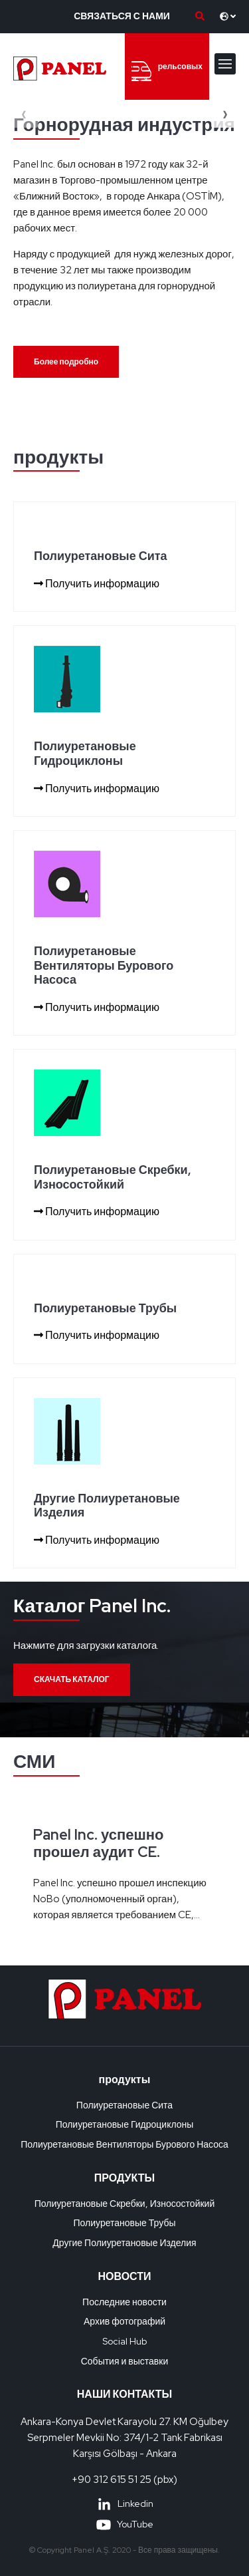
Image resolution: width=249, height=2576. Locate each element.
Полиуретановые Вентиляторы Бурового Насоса (124, 2144)
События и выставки (125, 2361)
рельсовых (167, 71)
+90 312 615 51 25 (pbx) (124, 2479)
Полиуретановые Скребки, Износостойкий (125, 2204)
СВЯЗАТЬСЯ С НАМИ (122, 16)
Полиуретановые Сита (124, 2105)
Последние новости (124, 2302)
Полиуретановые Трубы (125, 2223)
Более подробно (66, 362)
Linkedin (124, 2503)
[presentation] (24, 114)
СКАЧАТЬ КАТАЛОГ (72, 1679)
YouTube (124, 2524)
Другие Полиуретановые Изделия (124, 2243)
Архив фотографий (124, 2321)
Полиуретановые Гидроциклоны (125, 2124)
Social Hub (124, 2341)
